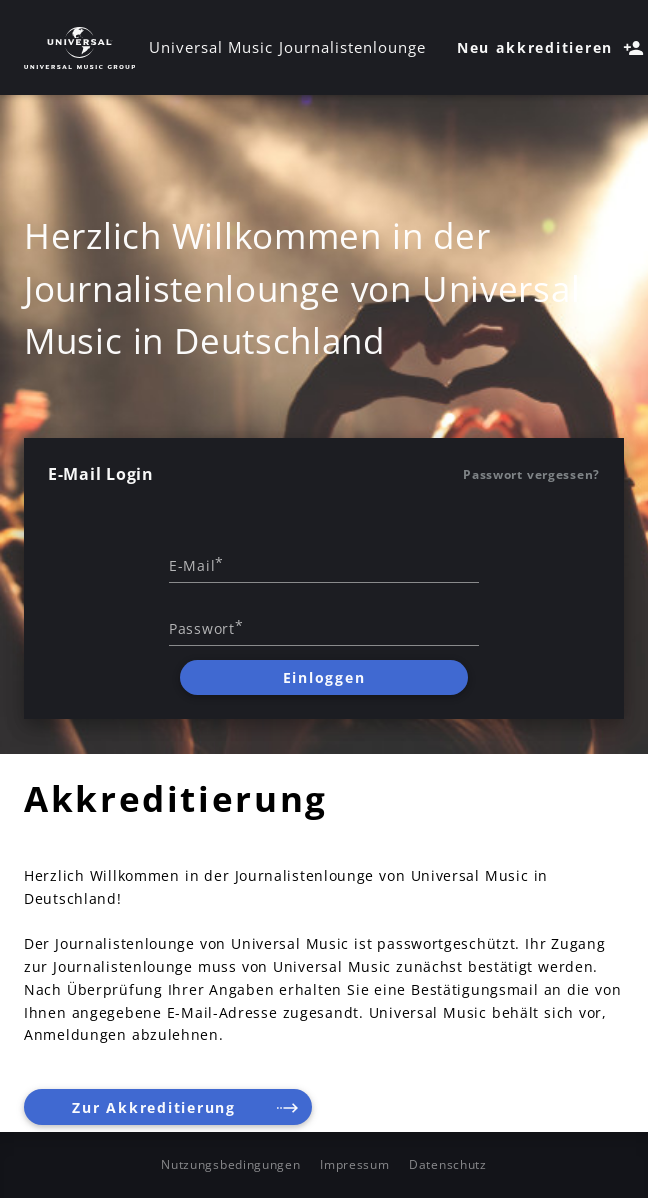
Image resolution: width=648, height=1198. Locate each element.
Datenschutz (448, 1164)
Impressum (354, 1164)
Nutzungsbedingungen (230, 1164)
